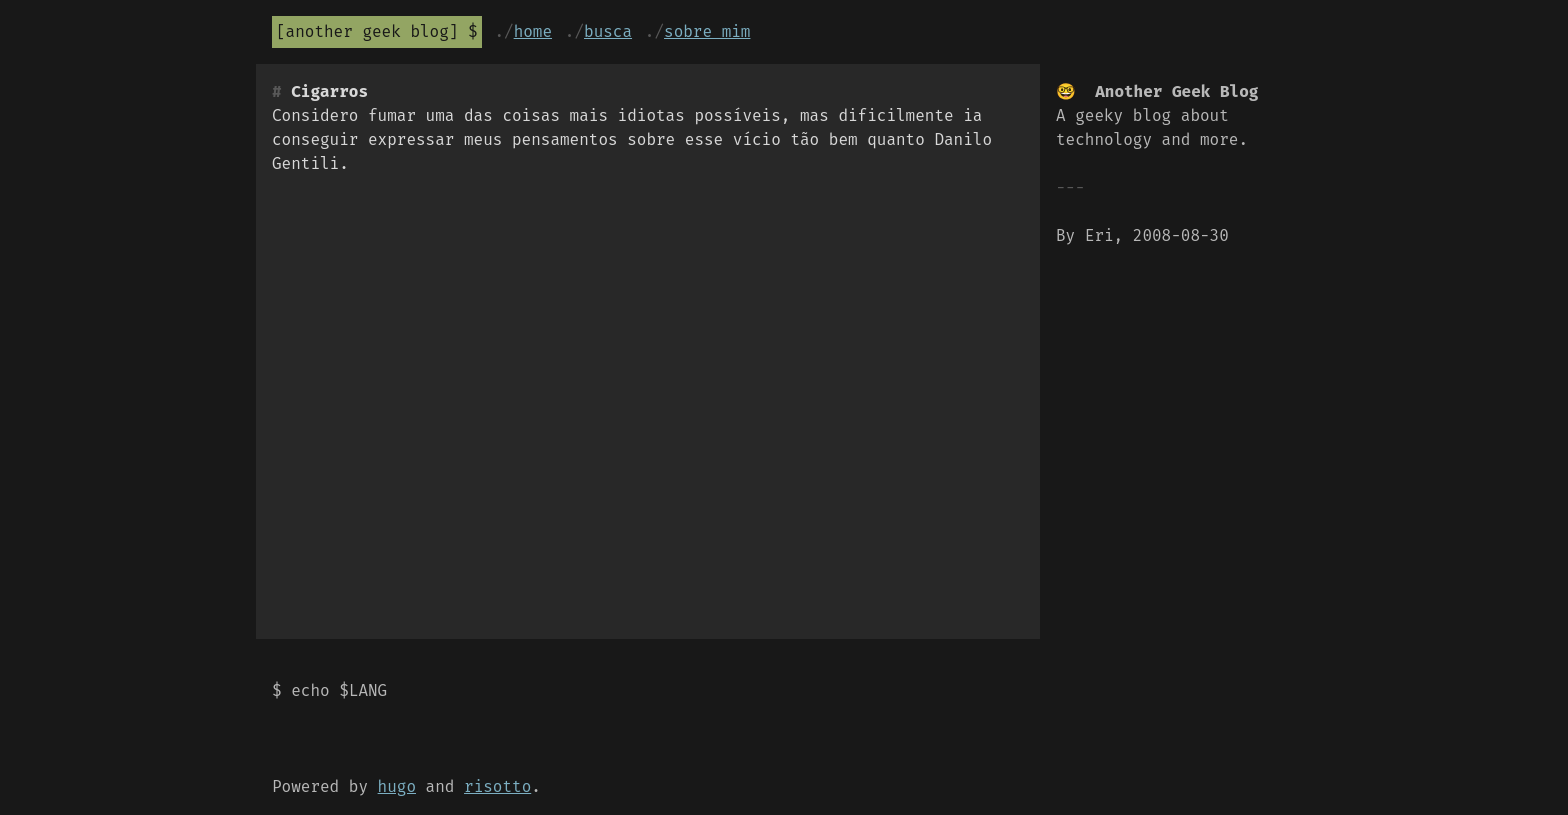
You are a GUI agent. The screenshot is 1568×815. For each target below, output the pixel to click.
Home (533, 31)
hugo (397, 786)
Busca (608, 31)
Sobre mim (707, 31)
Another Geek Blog (367, 31)
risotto (497, 786)
